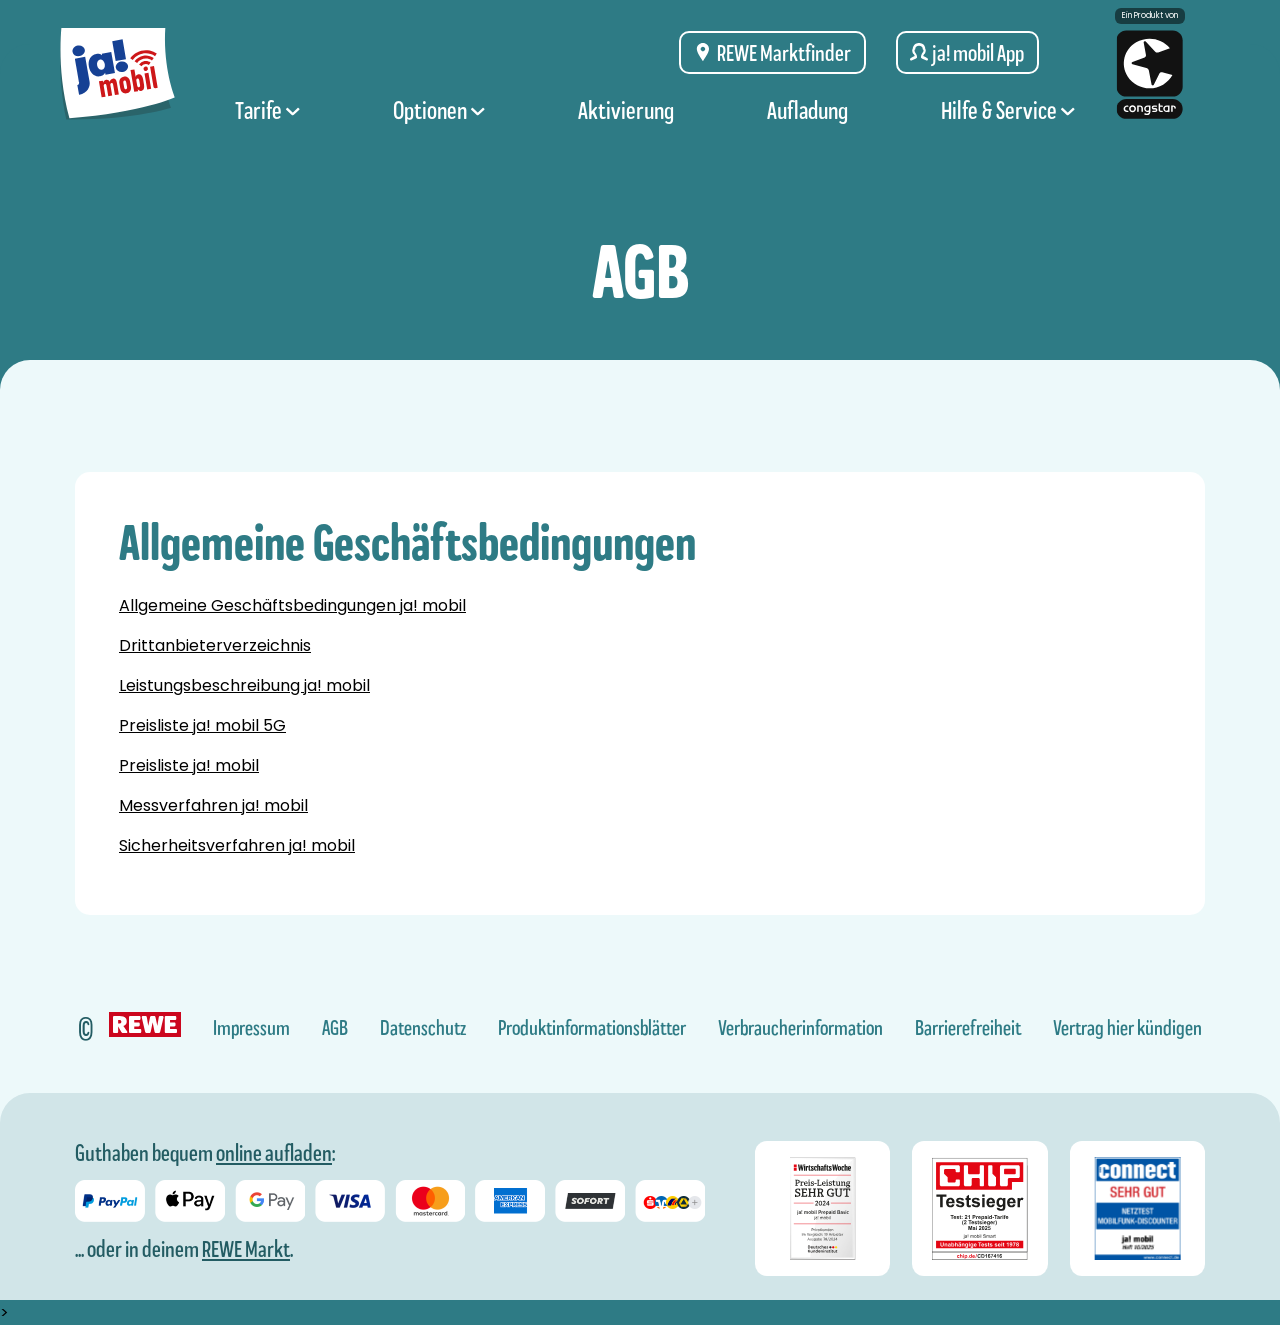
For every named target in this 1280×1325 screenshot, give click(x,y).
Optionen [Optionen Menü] (439, 123)
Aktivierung (626, 123)
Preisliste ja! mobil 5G (202, 725)
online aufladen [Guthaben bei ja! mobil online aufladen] (274, 1153)
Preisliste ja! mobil (189, 765)
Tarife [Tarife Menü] (267, 123)
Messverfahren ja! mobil (213, 805)
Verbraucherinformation (800, 1028)
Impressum (251, 1028)
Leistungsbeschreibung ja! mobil (244, 685)
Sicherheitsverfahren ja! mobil (237, 845)
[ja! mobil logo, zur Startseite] (117, 82)
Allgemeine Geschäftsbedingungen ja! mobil (292, 605)
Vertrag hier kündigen (1127, 1028)
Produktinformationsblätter (592, 1028)
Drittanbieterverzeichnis (215, 645)
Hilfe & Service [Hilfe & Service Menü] (1008, 123)
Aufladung (807, 123)
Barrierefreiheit (968, 1028)
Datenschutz (423, 1028)
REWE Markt (246, 1249)
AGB (335, 1028)
